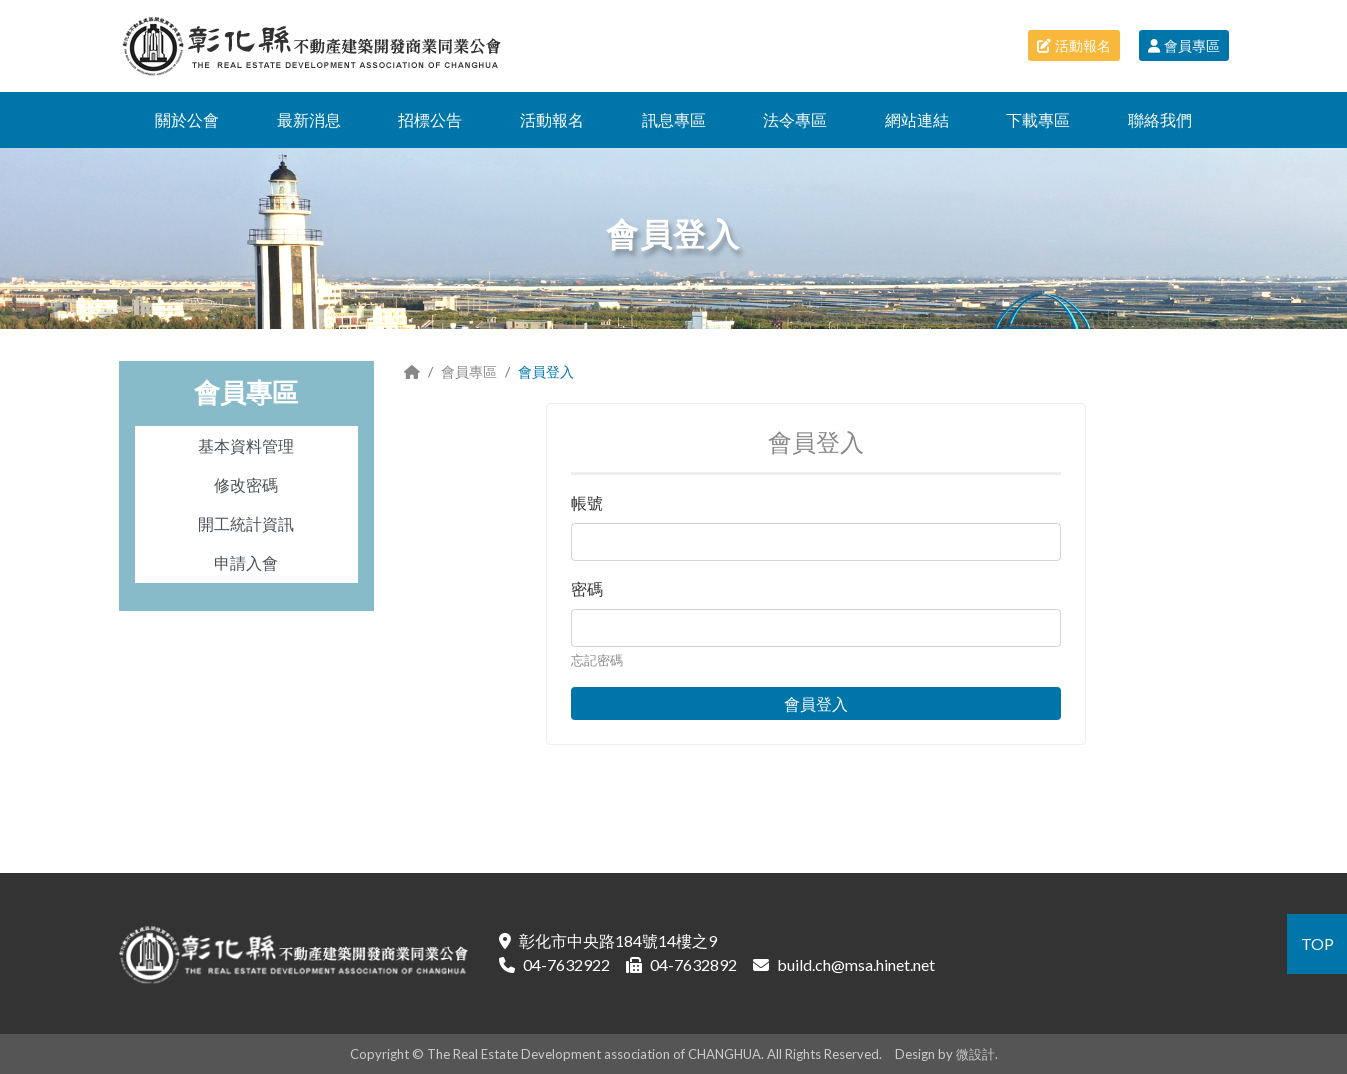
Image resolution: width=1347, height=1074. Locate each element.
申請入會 (246, 562)
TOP (1317, 943)
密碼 (587, 588)
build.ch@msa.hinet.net (856, 964)
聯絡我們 (1160, 119)
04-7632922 (566, 964)
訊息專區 (674, 119)
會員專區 (1184, 45)
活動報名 (1074, 45)
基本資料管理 (246, 445)
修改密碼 (246, 484)
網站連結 (917, 119)
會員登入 (816, 703)
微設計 (975, 1054)
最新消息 (309, 119)
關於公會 (187, 119)
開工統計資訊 (246, 523)
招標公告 (430, 119)
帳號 (587, 502)
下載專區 (1038, 119)
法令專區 (795, 119)
